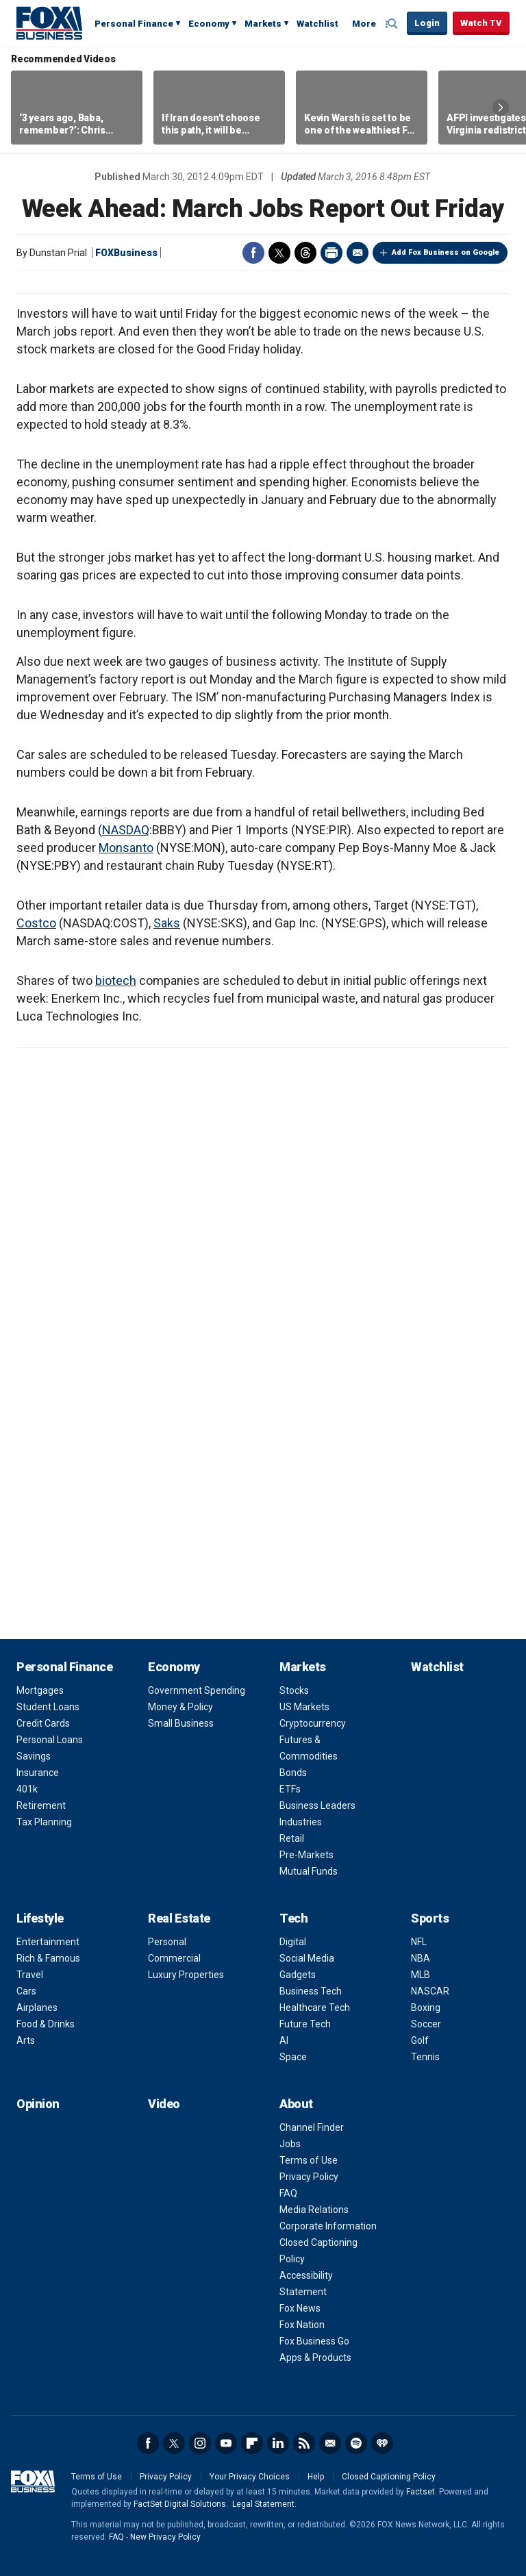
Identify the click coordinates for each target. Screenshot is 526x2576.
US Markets (304, 1706)
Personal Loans (49, 1739)
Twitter (279, 253)
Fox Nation (302, 2324)
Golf (420, 2040)
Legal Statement (263, 2504)
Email (357, 253)
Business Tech (310, 1991)
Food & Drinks (45, 2023)
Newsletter (330, 2443)
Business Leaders (317, 1805)
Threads (305, 253)
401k (27, 1789)
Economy (208, 23)
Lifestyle (40, 1918)
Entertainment (47, 1941)
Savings (33, 1756)
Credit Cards (43, 1723)
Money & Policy (180, 1706)
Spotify (356, 2443)
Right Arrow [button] (500, 107)
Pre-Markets (306, 1854)
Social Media (306, 1958)
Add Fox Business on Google (445, 252)
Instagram (200, 2443)
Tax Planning (44, 1821)
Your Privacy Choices (250, 2476)
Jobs (290, 2143)
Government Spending (196, 1690)
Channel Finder (311, 2127)
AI (283, 2040)
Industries (300, 1821)
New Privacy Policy (165, 2537)
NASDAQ (125, 830)
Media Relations (314, 2209)
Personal (167, 1941)
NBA (420, 1958)
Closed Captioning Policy (389, 2476)
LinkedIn (278, 2443)
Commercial (174, 1958)
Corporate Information (328, 2226)
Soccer (426, 2023)
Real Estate (179, 1918)
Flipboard (252, 2443)
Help (316, 2476)
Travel (29, 1974)
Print (331, 253)
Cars (26, 1991)
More (364, 23)
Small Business (181, 1723)
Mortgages (40, 1690)
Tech (293, 1918)
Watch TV (481, 23)
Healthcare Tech (314, 2007)
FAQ (288, 2193)
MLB (420, 1974)
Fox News (300, 2308)
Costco (36, 923)
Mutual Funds (308, 1871)
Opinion (38, 2104)
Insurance (37, 1772)
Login (427, 23)
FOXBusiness (126, 252)
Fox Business (49, 22)
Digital (292, 1941)
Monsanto (126, 847)
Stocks (294, 1690)
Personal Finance (134, 23)
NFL (419, 1941)
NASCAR (430, 1991)
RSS (304, 2443)
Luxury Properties (186, 1974)
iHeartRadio (382, 2443)
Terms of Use (308, 2160)
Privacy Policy (308, 2176)
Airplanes (37, 2007)
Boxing (425, 2007)
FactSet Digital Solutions (180, 2504)
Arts (25, 2040)
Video (164, 2104)
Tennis (425, 2056)
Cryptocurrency (312, 1723)
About (296, 2104)
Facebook (253, 253)
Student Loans (47, 1706)
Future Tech (305, 2023)
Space (293, 2056)
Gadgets (297, 1974)
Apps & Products (315, 2357)
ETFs (290, 1789)
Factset (420, 2492)
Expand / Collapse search (393, 24)
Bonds (293, 1772)
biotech (115, 980)
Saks (166, 923)
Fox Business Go (314, 2341)
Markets (263, 23)
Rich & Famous (48, 1958)
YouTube (226, 2443)
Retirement (41, 1805)
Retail (291, 1838)
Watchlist (317, 23)
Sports (430, 1918)
